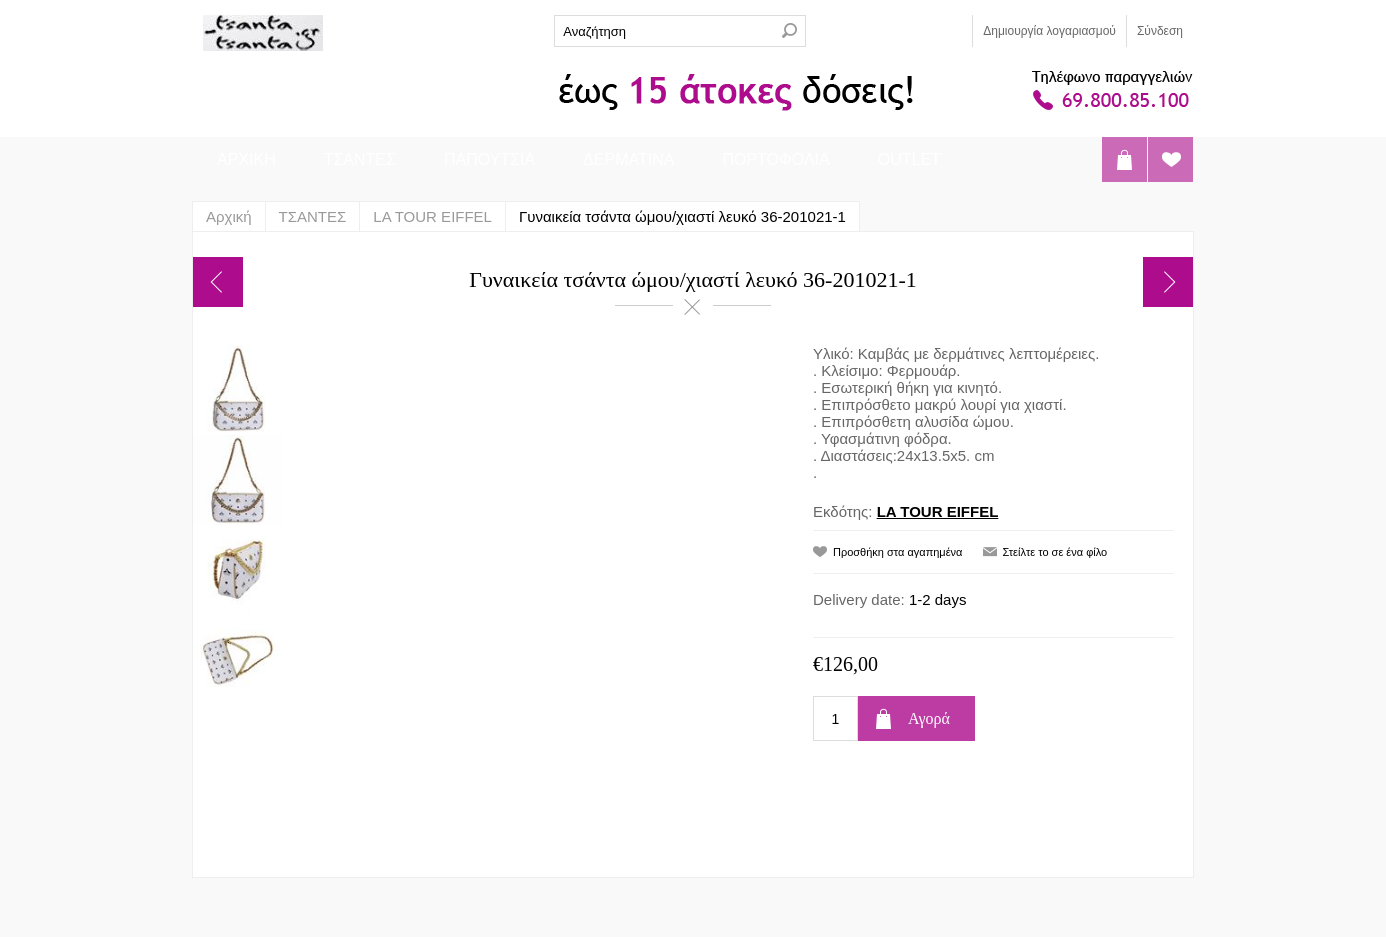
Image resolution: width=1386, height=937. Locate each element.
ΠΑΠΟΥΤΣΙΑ (489, 159)
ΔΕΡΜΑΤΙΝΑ (628, 159)
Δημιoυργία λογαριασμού (1049, 31)
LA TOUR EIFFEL (938, 511)
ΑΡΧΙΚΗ (246, 159)
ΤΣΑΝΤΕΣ (360, 159)
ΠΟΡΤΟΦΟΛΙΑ (775, 159)
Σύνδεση (1160, 31)
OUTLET (909, 159)
